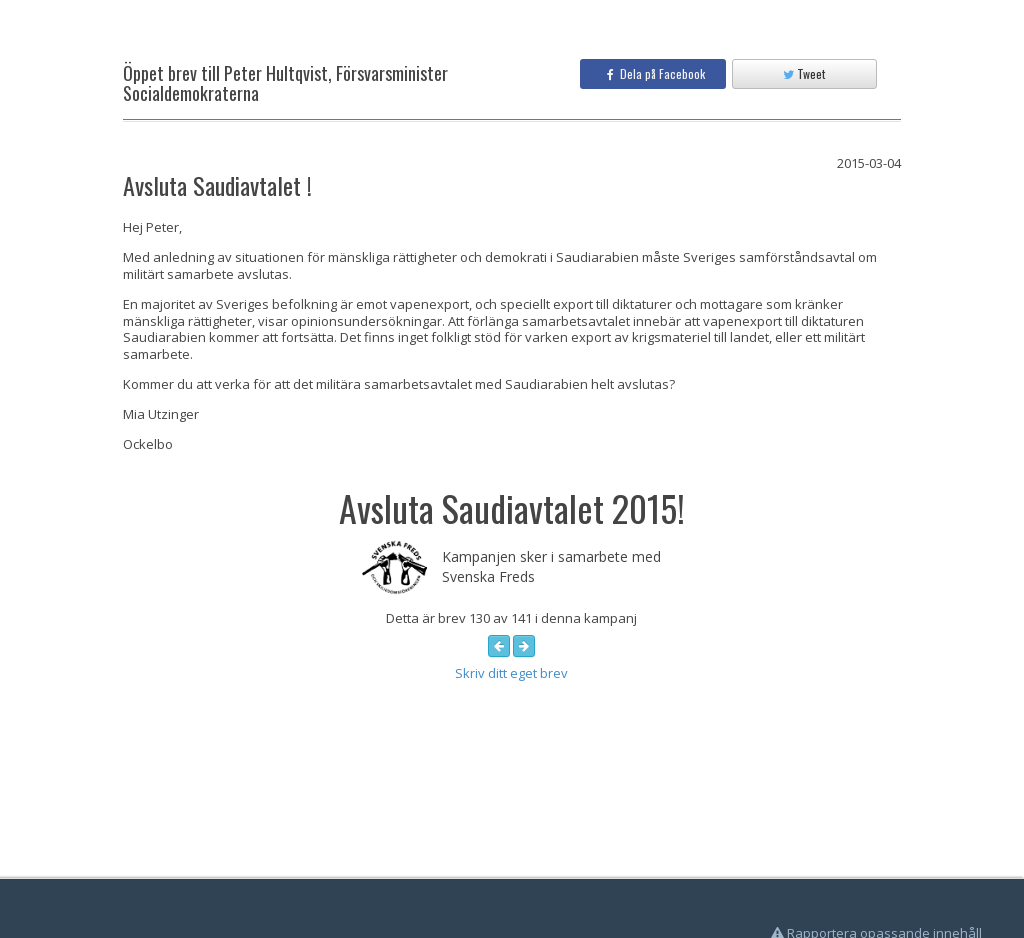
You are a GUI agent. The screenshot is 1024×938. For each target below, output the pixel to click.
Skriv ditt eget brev (511, 673)
